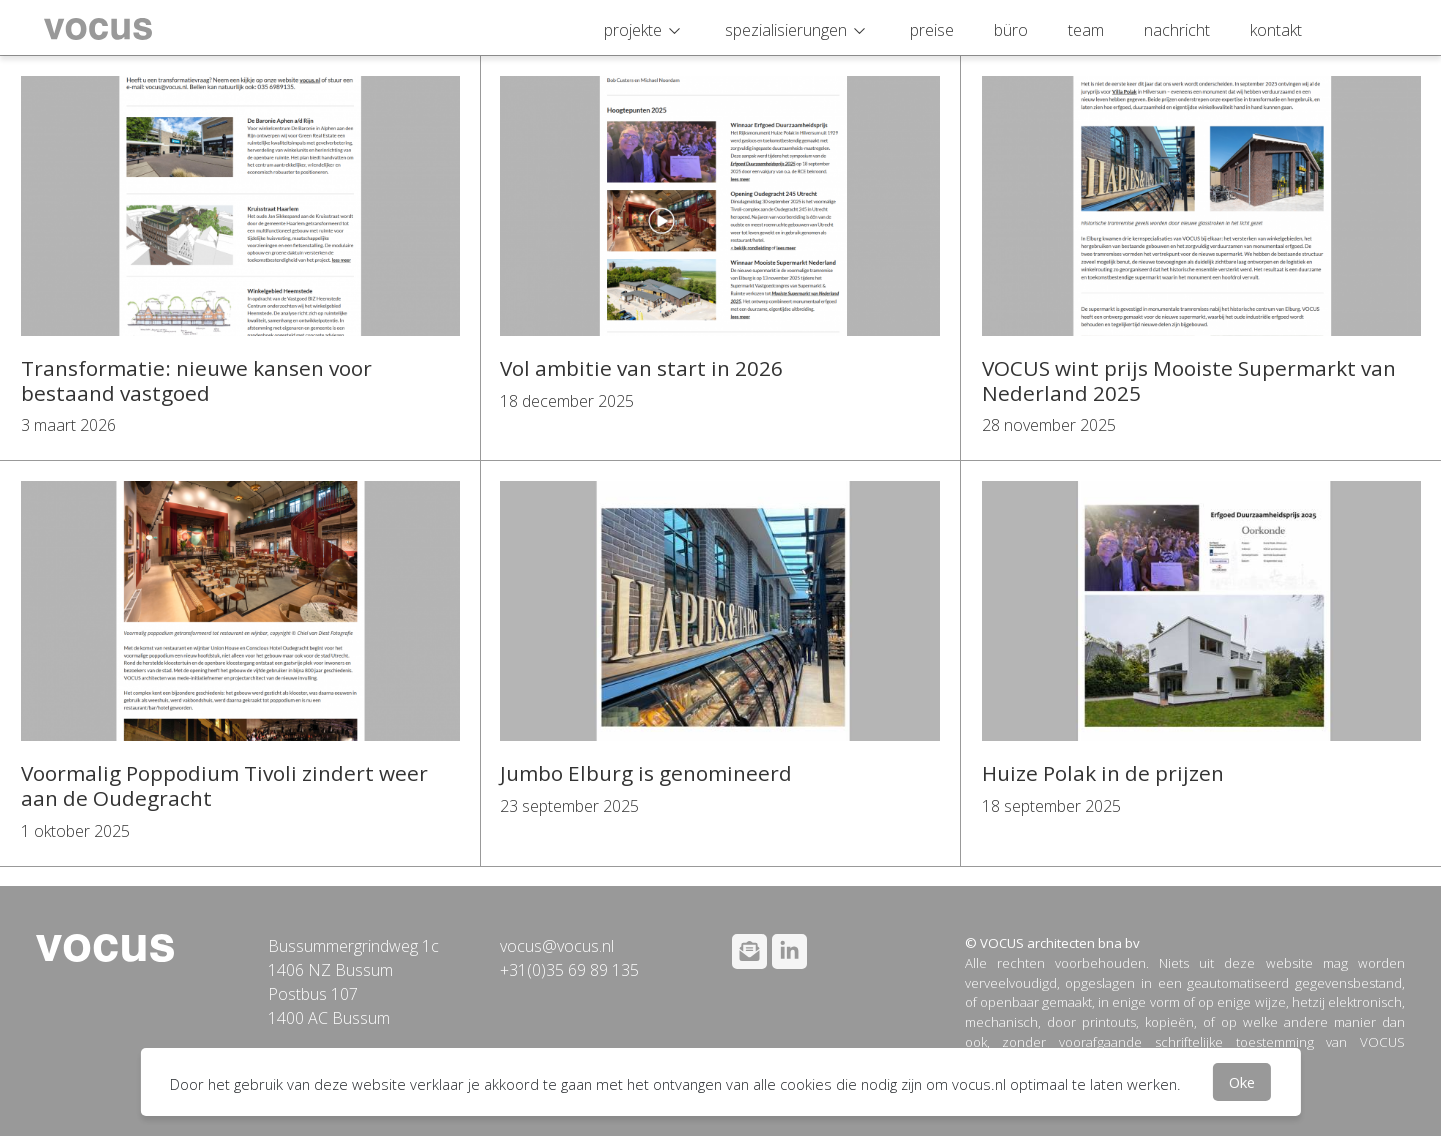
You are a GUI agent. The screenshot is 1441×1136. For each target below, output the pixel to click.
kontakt (1276, 30)
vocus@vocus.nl (557, 946)
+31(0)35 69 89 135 (569, 970)
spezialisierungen (786, 30)
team (1086, 30)
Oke (1242, 1082)
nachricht (1177, 30)
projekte (633, 30)
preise (932, 30)
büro (1011, 30)
